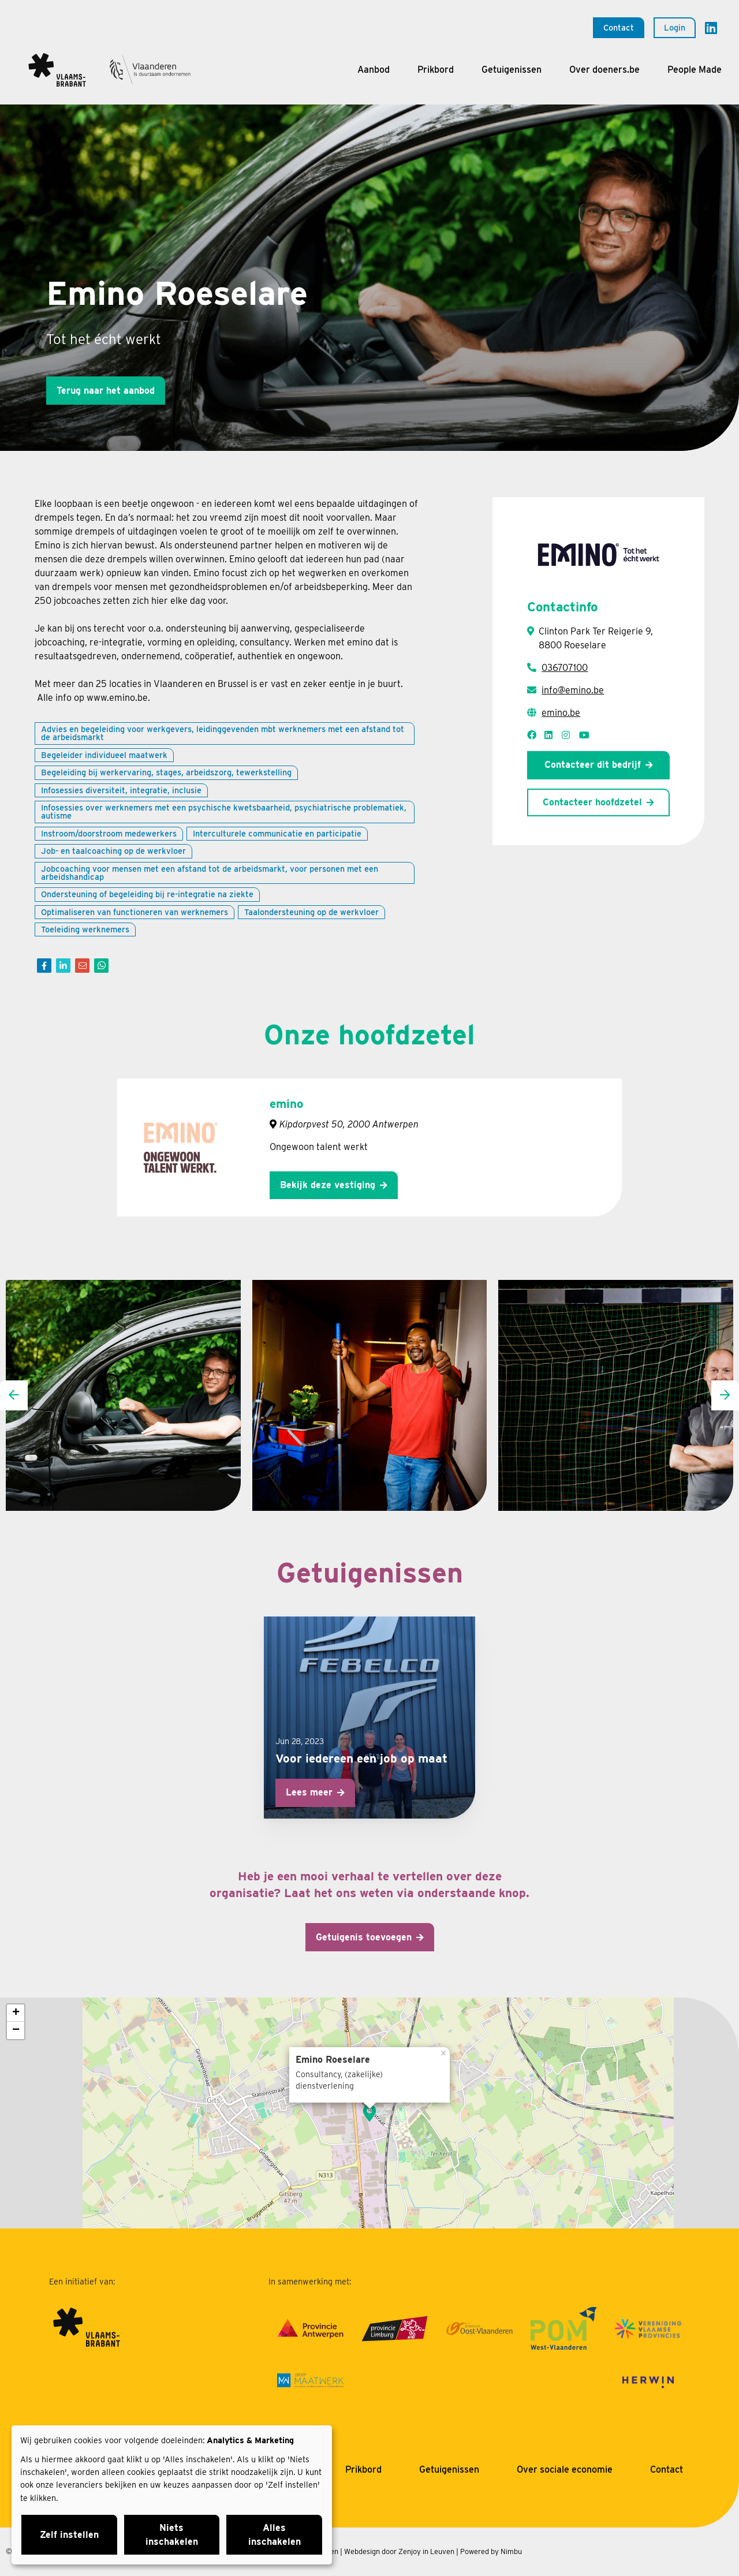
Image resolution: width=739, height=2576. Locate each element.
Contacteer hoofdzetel (592, 802)
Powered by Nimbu (491, 2551)
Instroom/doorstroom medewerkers (109, 833)
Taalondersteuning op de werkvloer (311, 912)
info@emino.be (573, 690)
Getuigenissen (512, 69)
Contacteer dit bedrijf (592, 764)
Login (674, 27)
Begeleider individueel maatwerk (104, 755)
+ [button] (16, 2013)
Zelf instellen (69, 2534)
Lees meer (309, 1792)
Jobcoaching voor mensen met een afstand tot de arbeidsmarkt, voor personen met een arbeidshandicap (209, 873)
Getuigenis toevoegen (364, 1937)
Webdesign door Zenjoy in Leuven (399, 2551)
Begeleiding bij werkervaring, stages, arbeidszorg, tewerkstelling (166, 772)
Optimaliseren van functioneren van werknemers (134, 912)
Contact (618, 27)
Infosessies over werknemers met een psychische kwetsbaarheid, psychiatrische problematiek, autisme (223, 811)
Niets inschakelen (171, 2534)
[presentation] (14, 1395)
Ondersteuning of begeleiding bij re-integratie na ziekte (147, 894)
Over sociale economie (565, 2469)
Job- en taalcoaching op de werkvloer (113, 851)
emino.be (561, 712)
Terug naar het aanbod (106, 390)
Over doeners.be (604, 69)
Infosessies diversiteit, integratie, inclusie (121, 790)
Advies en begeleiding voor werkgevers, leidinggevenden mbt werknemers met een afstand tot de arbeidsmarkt (222, 733)
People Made (694, 69)
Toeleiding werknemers (85, 929)
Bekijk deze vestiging (327, 1184)
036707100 (565, 667)
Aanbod (373, 69)
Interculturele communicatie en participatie (277, 833)
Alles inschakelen (274, 2534)
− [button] (16, 2030)
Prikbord (435, 69)
